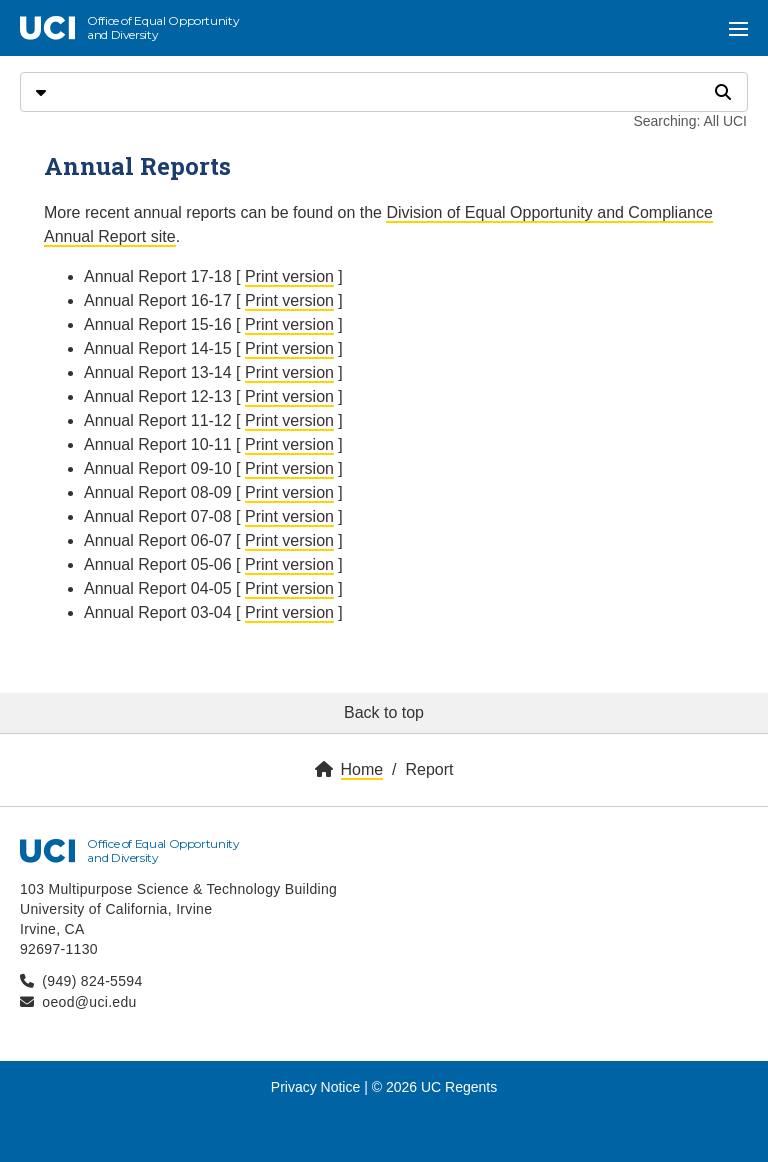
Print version (289, 276)
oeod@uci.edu (89, 1002)
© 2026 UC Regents (435, 1087)
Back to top (384, 712)
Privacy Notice (315, 1087)
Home (362, 769)
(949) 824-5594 (92, 981)
